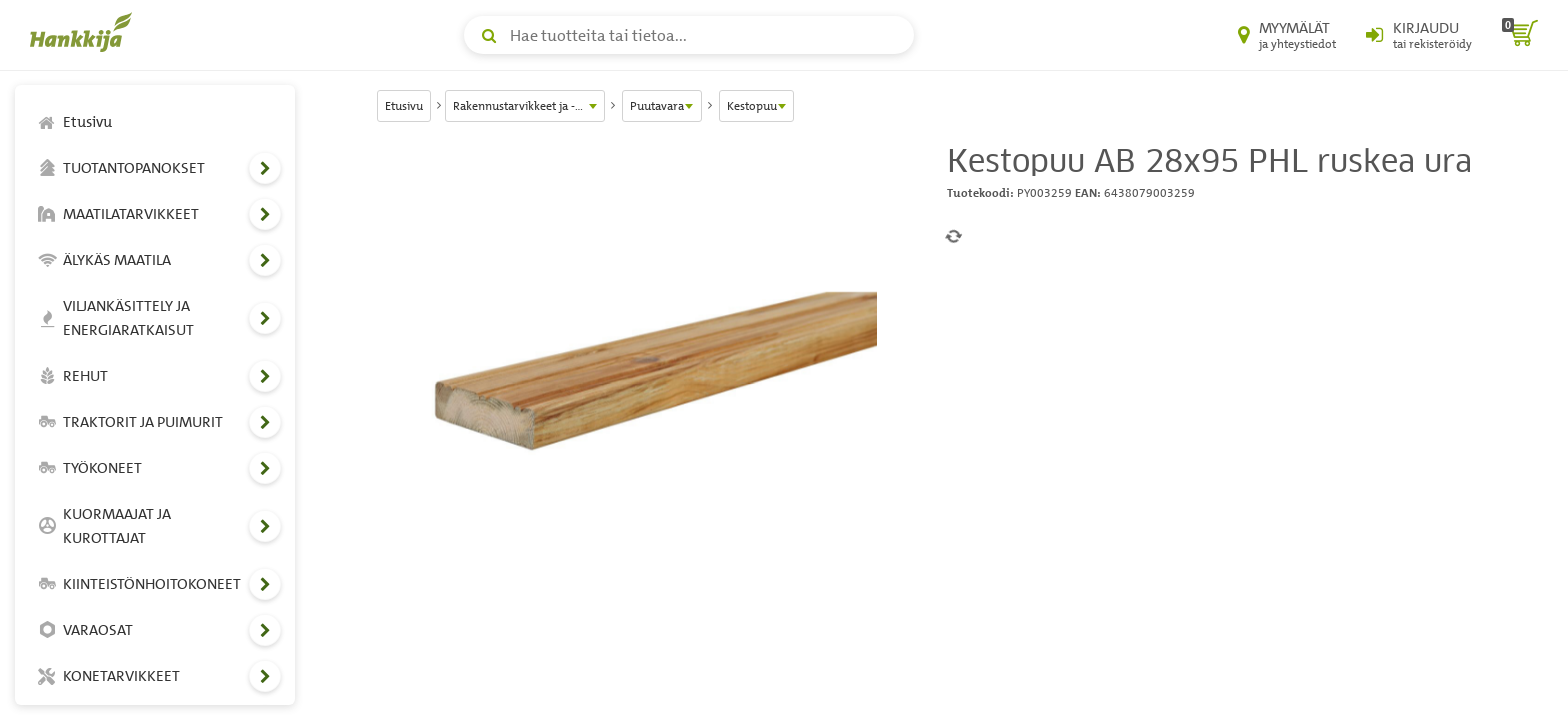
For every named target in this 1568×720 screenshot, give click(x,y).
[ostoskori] (1520, 35)
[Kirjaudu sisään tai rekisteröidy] (1419, 35)
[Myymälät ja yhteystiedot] (1287, 35)
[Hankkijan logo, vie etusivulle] (85, 32)
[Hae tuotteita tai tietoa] (689, 35)
